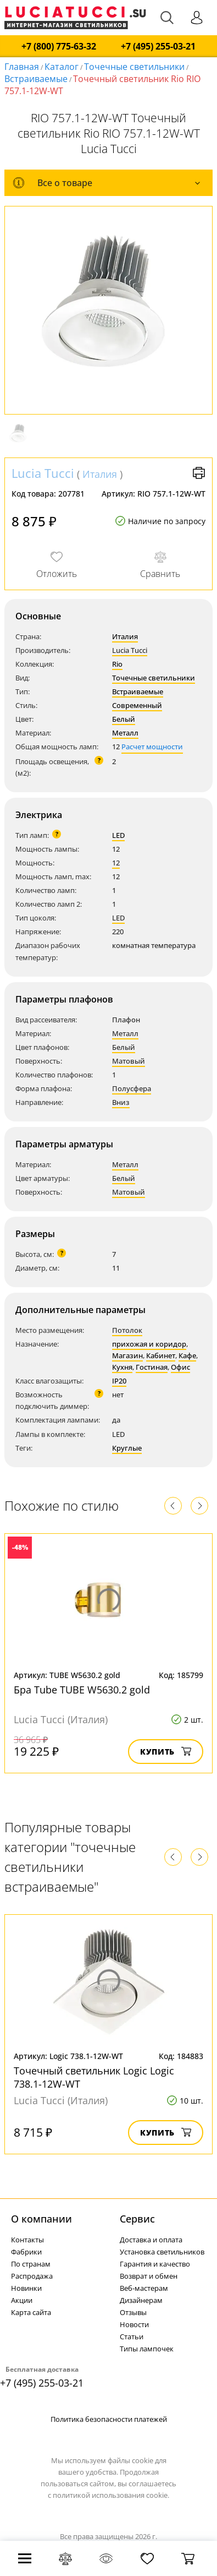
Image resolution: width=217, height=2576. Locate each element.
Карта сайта (31, 2312)
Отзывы (133, 2312)
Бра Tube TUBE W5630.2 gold (82, 1689)
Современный (137, 705)
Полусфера (131, 1088)
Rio (117, 664)
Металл (125, 733)
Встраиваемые (36, 79)
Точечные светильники (134, 67)
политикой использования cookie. (111, 2495)
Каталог (61, 67)
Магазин (127, 1355)
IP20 (119, 1381)
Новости (134, 2324)
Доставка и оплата (151, 2240)
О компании (41, 2218)
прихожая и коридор (149, 1344)
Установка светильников (162, 2252)
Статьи (131, 2336)
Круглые (127, 1448)
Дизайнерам (141, 2300)
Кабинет (160, 1355)
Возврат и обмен (148, 2276)
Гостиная (152, 1367)
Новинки (26, 2288)
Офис (180, 1367)
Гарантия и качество (155, 2264)
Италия (99, 474)
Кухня (122, 1367)
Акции (21, 2300)
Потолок (127, 1330)
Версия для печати (198, 473)
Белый (123, 719)
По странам (31, 2264)
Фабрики (26, 2252)
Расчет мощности (152, 746)
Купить (165, 1751)
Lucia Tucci (43, 473)
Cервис (137, 2218)
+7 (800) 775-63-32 (58, 46)
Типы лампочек (147, 2349)
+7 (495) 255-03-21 (158, 46)
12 (116, 863)
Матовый (128, 1061)
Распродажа (32, 2276)
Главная (21, 67)
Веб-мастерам (144, 2288)
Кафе (187, 1355)
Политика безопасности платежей (109, 2419)
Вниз (121, 1102)
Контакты (27, 2240)
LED (118, 835)
